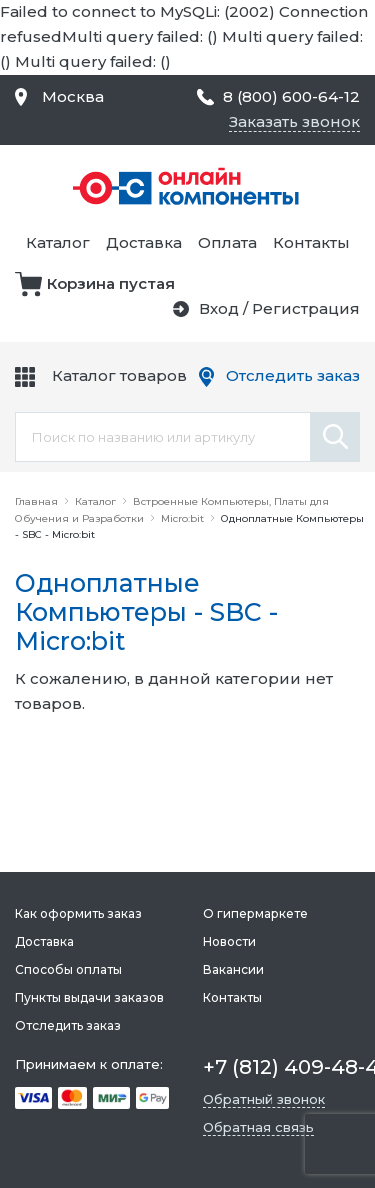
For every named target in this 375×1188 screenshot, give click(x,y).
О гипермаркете (255, 913)
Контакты (311, 242)
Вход (219, 308)
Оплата (227, 242)
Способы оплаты (68, 969)
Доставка (144, 242)
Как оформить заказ (78, 913)
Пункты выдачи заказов (89, 997)
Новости (229, 941)
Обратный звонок (264, 1099)
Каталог (58, 242)
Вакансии (233, 969)
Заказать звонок (294, 121)
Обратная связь (258, 1127)
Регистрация (306, 308)
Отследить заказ (293, 375)
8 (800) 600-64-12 (291, 96)
